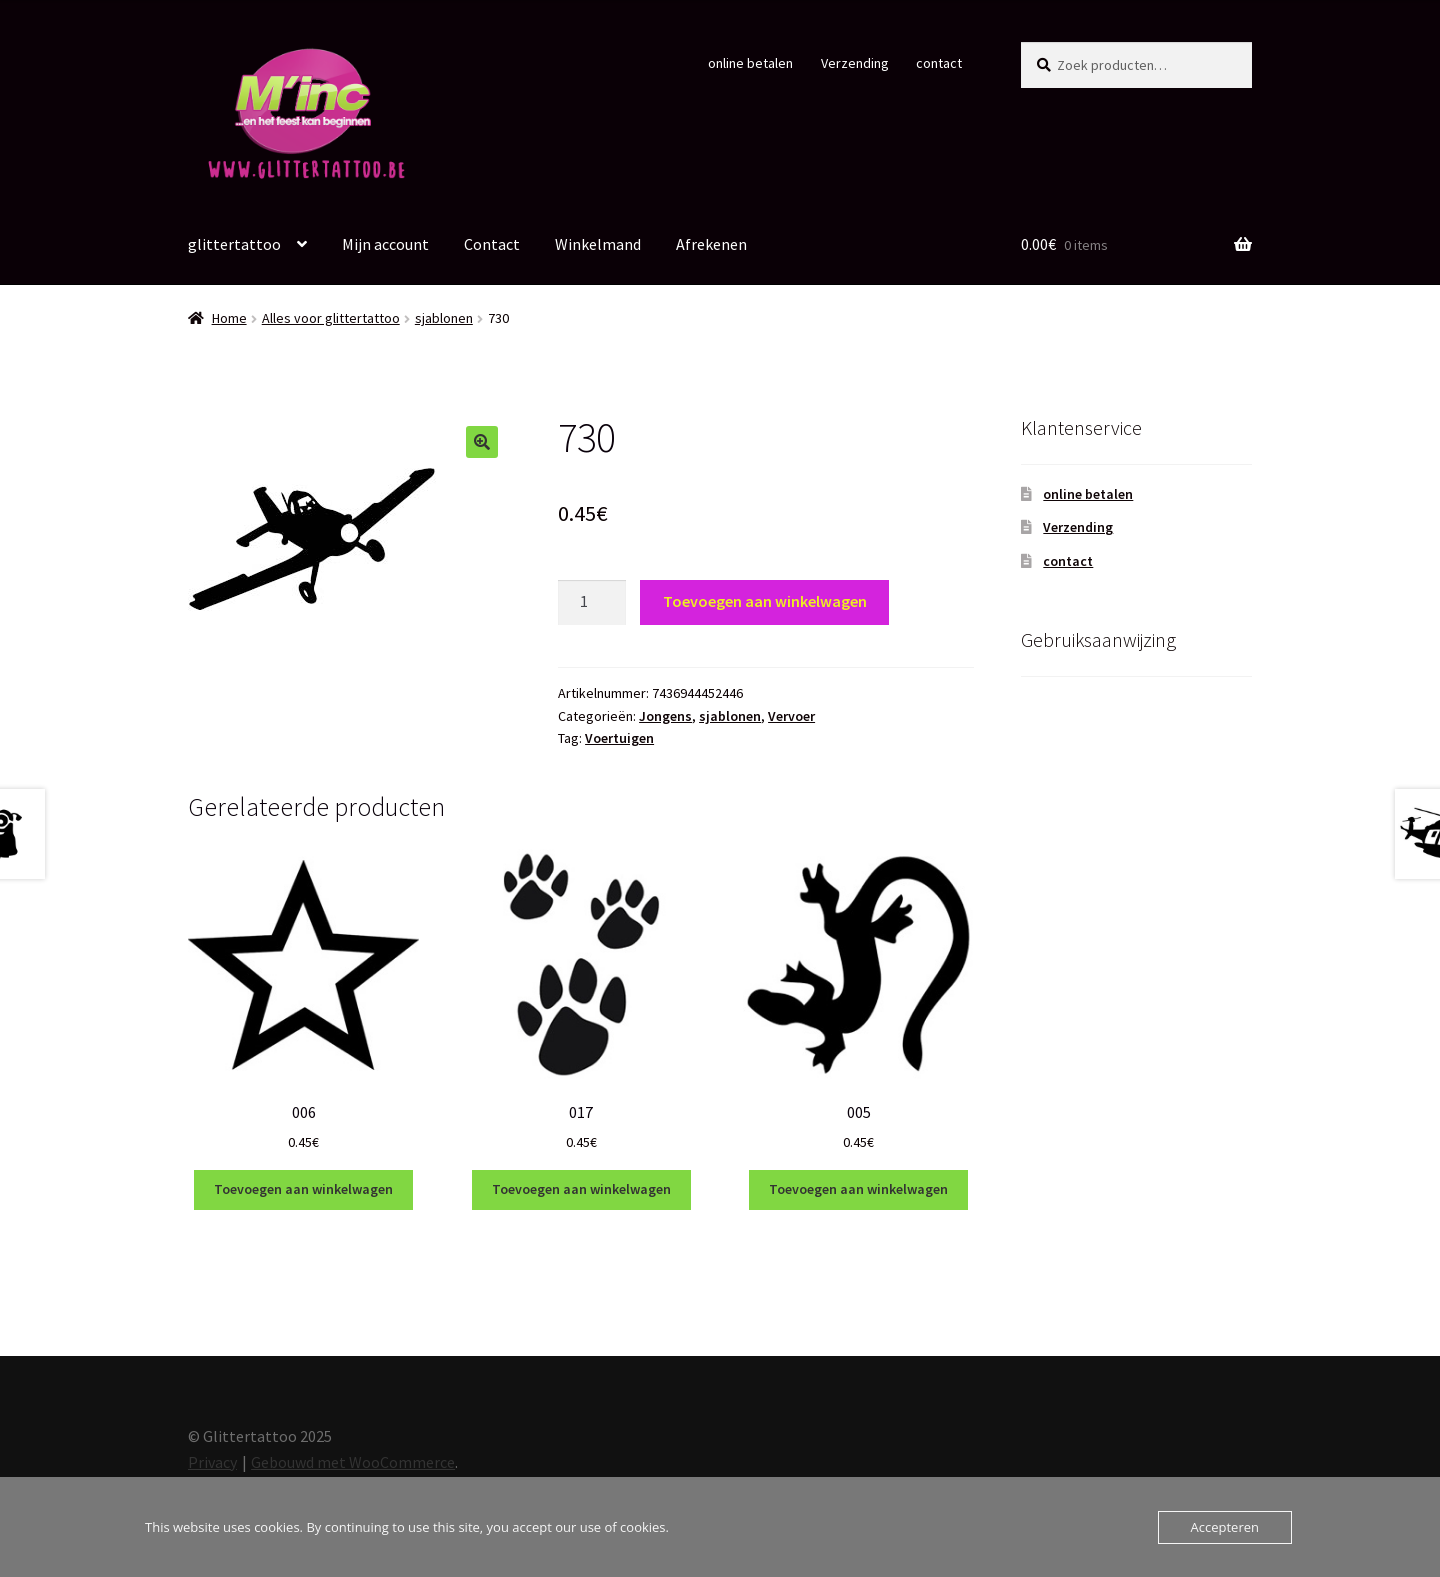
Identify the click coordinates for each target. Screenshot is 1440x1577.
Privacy (212, 1462)
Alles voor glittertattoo (331, 318)
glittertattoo (234, 244)
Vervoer (791, 716)
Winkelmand (598, 244)
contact (939, 63)
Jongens (665, 716)
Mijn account (385, 244)
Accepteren (1225, 1527)
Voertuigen (619, 738)
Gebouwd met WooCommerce (353, 1462)
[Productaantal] (592, 603)
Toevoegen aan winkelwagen (765, 601)
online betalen (750, 63)
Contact (492, 244)
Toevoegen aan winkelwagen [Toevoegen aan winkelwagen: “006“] (303, 1189)
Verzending (855, 63)
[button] (482, 442)
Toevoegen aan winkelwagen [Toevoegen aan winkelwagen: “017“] (581, 1189)
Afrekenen (711, 244)
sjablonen (444, 318)
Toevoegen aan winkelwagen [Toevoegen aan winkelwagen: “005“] (858, 1189)
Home (229, 318)
